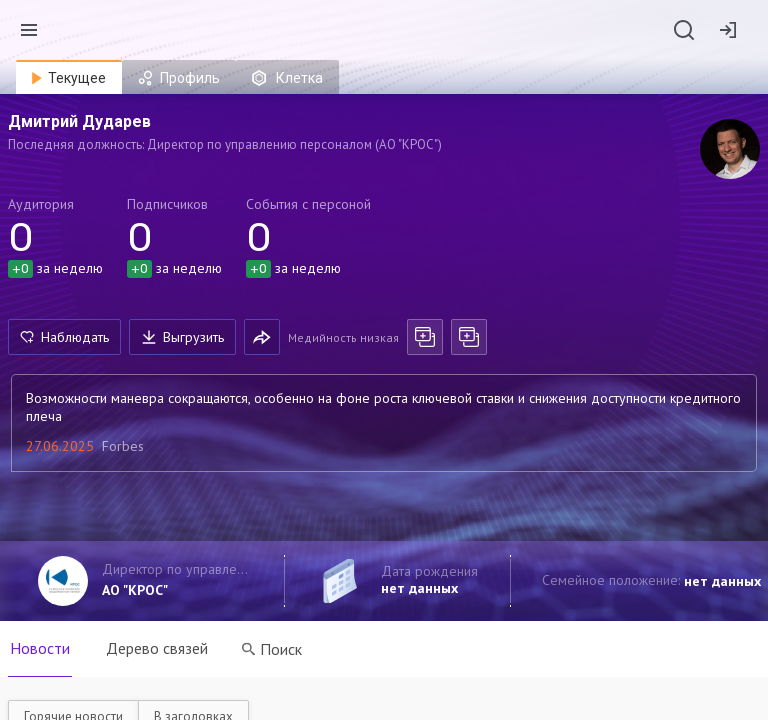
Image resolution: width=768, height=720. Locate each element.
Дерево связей (157, 648)
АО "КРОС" (135, 590)
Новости (40, 648)
